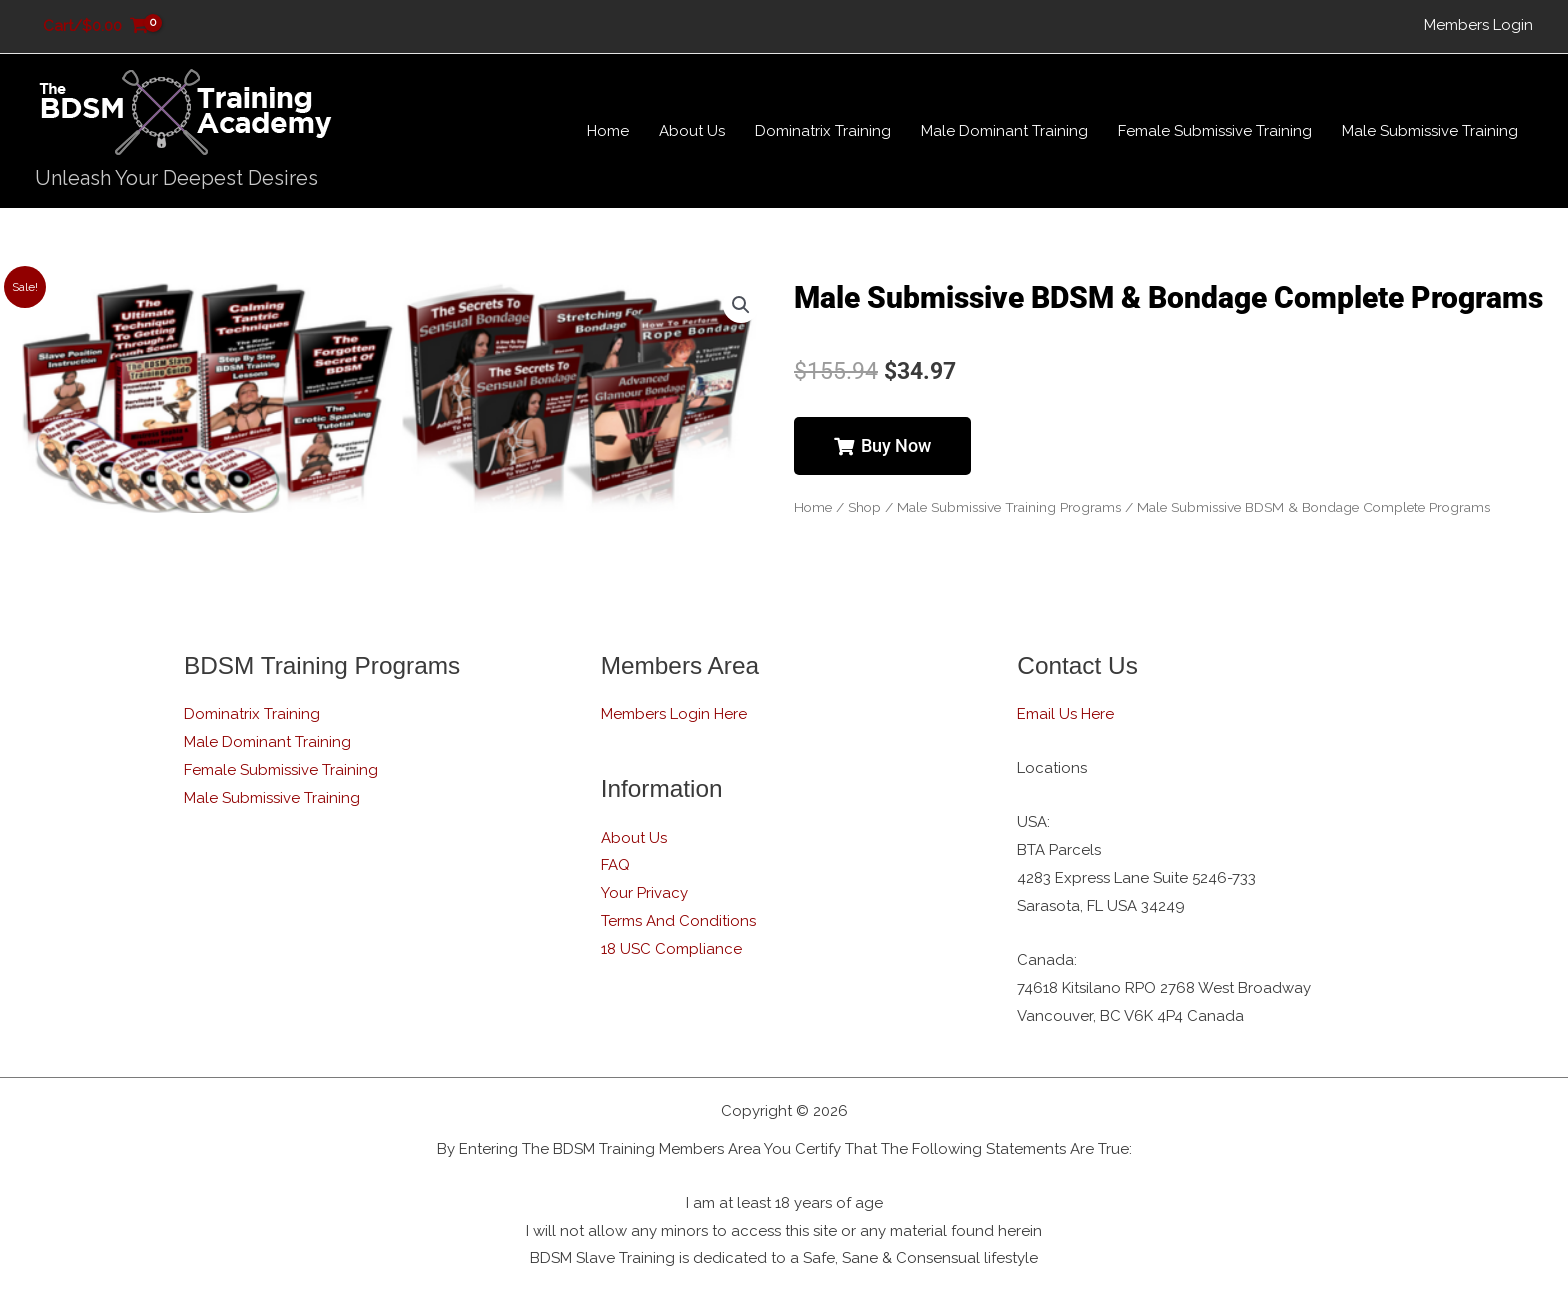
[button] (741, 305)
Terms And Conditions (678, 921)
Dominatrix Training (252, 714)
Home (813, 507)
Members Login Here (674, 714)
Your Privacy (644, 893)
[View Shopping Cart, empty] (95, 26)
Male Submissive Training (272, 798)
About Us (634, 838)
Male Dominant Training (267, 742)
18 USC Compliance (671, 949)
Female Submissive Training (281, 770)
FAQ (615, 865)
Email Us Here (1065, 714)
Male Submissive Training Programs (1009, 507)
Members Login (1478, 25)
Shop (864, 507)
